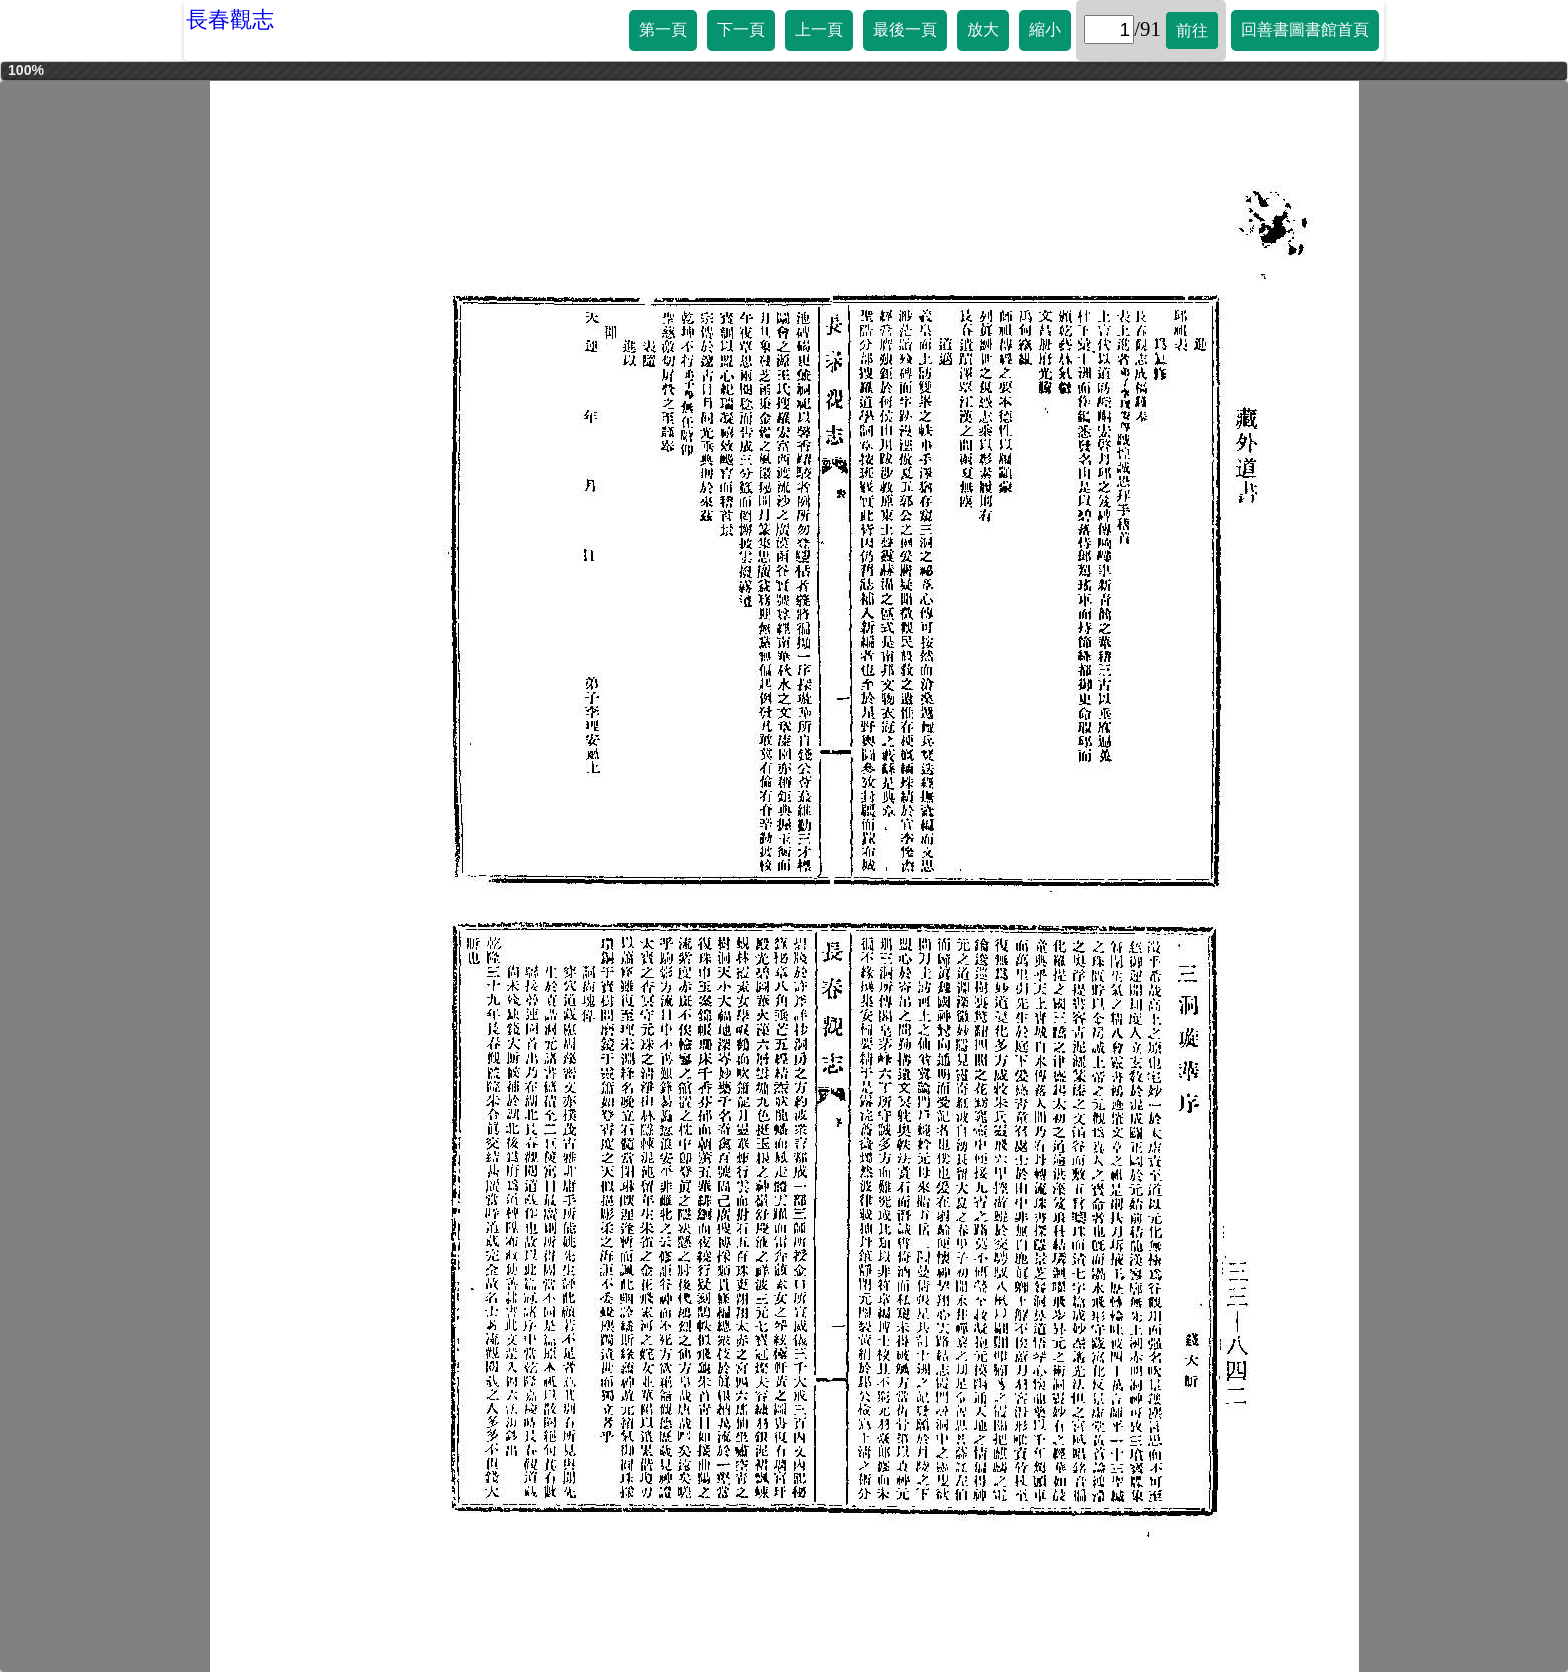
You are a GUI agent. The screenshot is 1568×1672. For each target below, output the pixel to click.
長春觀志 (230, 19)
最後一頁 (905, 29)
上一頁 (819, 29)
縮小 (1045, 29)
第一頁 (663, 29)
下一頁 (741, 29)
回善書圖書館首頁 (1305, 29)
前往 (1192, 30)
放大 (983, 29)
